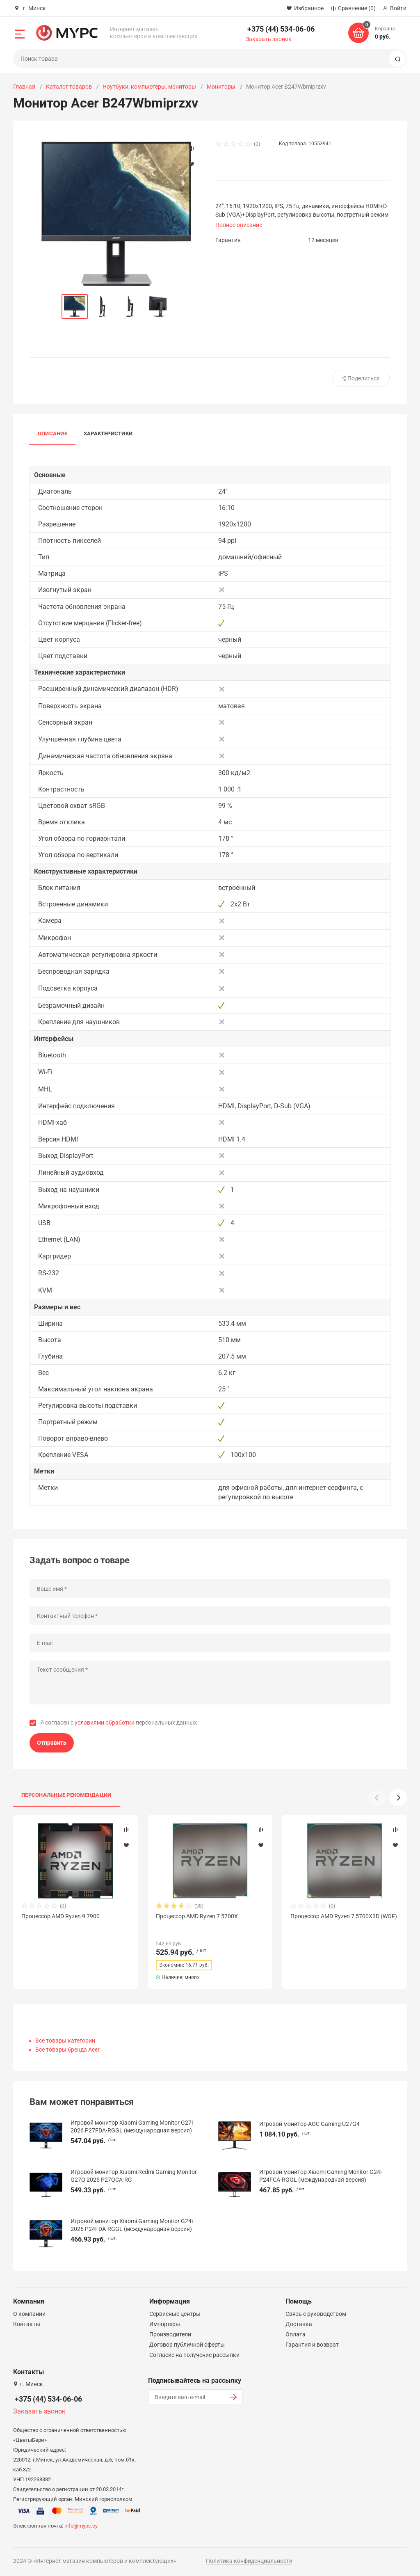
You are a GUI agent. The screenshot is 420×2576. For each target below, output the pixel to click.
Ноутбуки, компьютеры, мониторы (149, 86)
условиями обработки (105, 1722)
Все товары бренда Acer (67, 2049)
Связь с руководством (315, 2314)
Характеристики (108, 433)
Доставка (298, 2324)
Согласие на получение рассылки (194, 2355)
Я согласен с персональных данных (118, 1722)
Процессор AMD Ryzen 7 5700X (197, 1916)
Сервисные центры (175, 2314)
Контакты (26, 2324)
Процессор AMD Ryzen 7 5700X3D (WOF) (343, 1916)
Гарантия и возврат (312, 2344)
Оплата (295, 2334)
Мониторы (221, 86)
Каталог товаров (69, 86)
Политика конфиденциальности (249, 2561)
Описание (52, 433)
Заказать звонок (269, 39)
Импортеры (164, 2324)
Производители (170, 2334)
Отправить (51, 1742)
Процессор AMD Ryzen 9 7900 (60, 1916)
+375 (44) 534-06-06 (281, 29)
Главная (24, 86)
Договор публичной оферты (187, 2344)
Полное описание (238, 225)
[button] (398, 1797)
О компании (29, 2314)
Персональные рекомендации (66, 1795)
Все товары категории (65, 2040)
